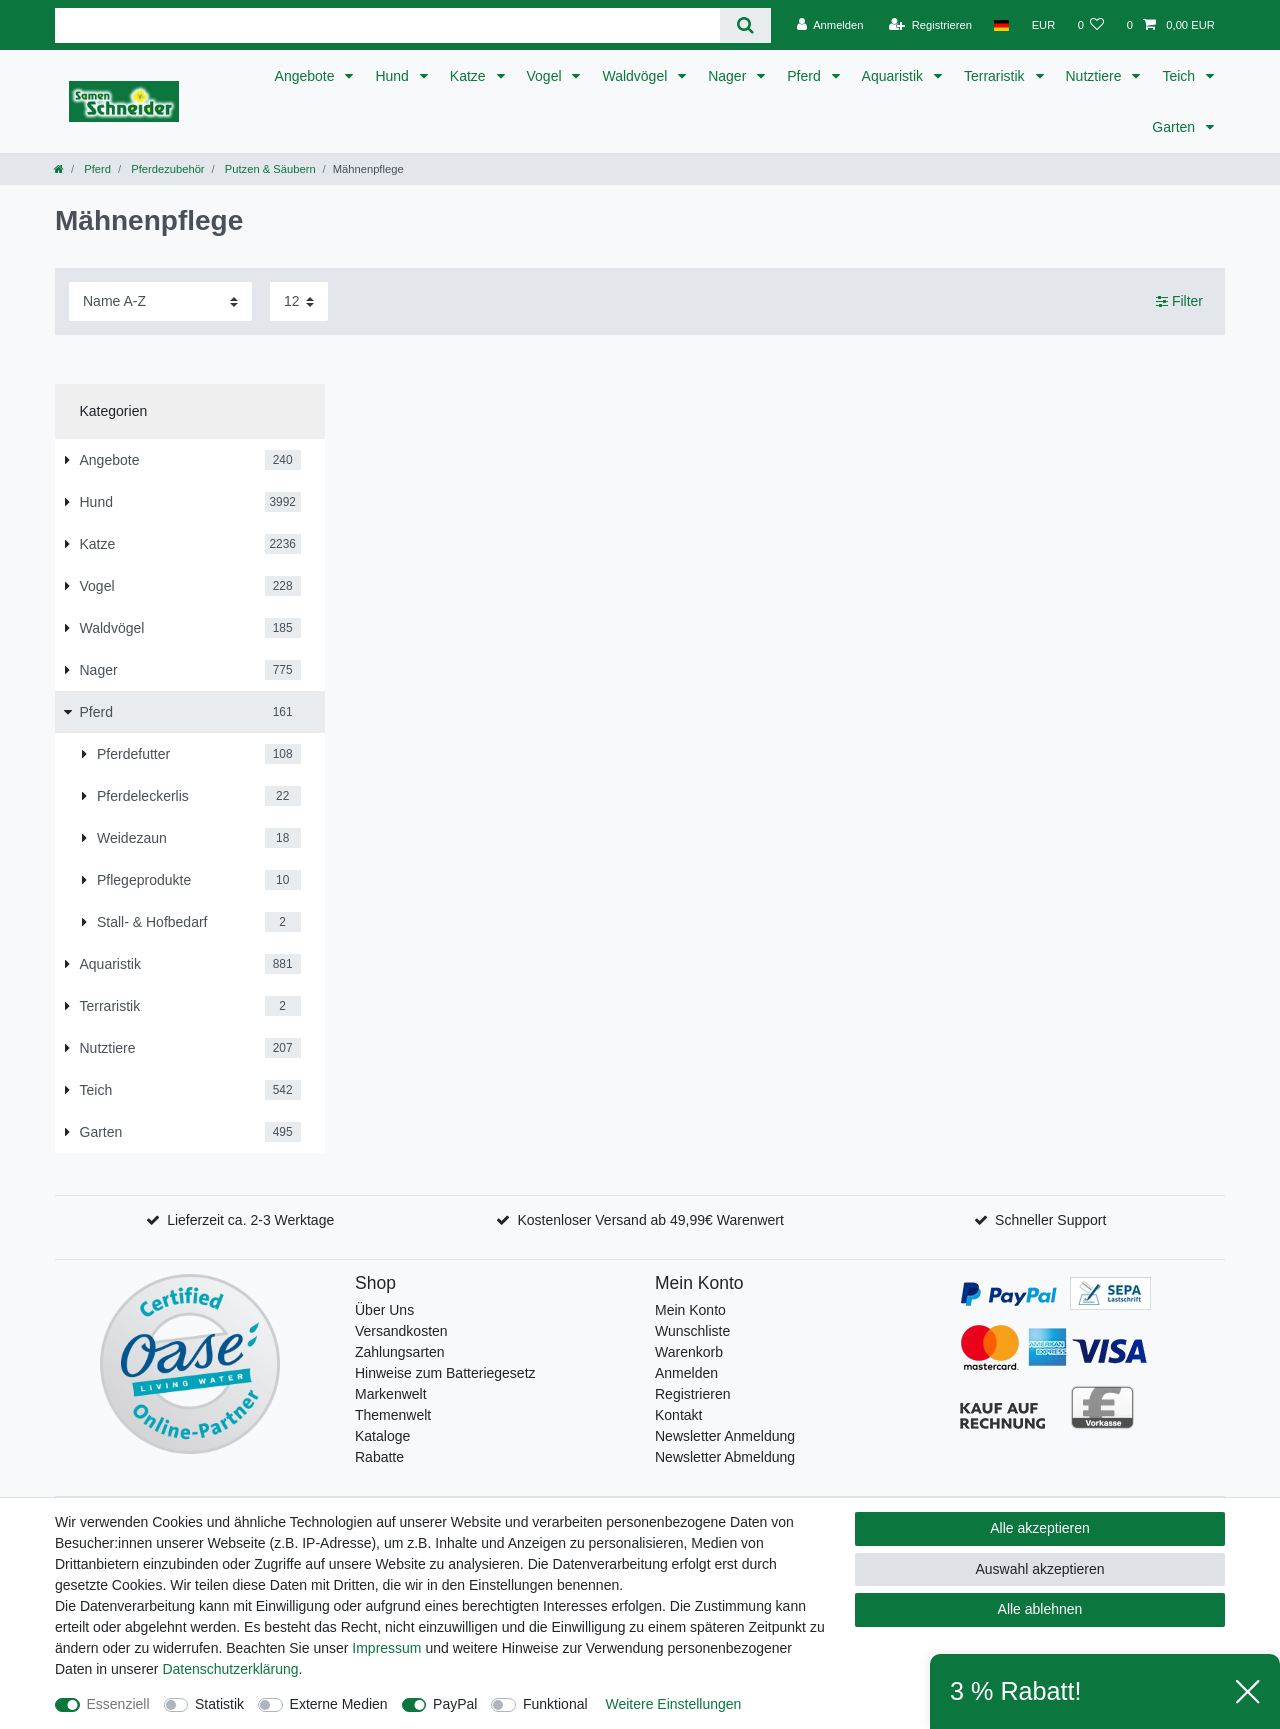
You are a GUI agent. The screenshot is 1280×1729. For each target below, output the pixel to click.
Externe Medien (339, 1704)
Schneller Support (1050, 1220)
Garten (1175, 127)
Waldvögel (636, 76)
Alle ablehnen (1040, 1609)
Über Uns (384, 1310)
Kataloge (382, 1436)
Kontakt (678, 1415)
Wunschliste (692, 1331)
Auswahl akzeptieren (1039, 1569)
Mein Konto (690, 1310)
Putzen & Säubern (269, 169)
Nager (729, 76)
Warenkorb (689, 1352)
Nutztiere (1096, 76)
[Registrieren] (930, 25)
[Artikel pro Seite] (299, 301)
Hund (393, 76)
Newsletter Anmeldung (725, 1436)
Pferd (805, 76)
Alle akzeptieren (1040, 1528)
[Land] (1001, 25)
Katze (470, 76)
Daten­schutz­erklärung (230, 1669)
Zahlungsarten (400, 1352)
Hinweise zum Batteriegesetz (445, 1373)
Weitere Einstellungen (673, 1704)
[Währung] (1043, 25)
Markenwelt (391, 1394)
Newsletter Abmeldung (725, 1457)
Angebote (307, 76)
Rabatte (379, 1457)
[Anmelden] (830, 25)
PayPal (455, 1704)
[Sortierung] (160, 301)
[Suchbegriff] (387, 25)
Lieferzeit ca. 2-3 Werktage (250, 1220)
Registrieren (692, 1394)
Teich (1180, 76)
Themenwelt (393, 1415)
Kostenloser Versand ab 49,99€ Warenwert (650, 1220)
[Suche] (745, 25)
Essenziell (118, 1704)
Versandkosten (401, 1331)
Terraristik (996, 76)
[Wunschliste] (1090, 25)
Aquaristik (894, 76)
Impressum (386, 1648)
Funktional (555, 1704)
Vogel (546, 76)
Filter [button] (1179, 302)
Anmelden (686, 1373)
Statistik (219, 1704)
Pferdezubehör (166, 169)
